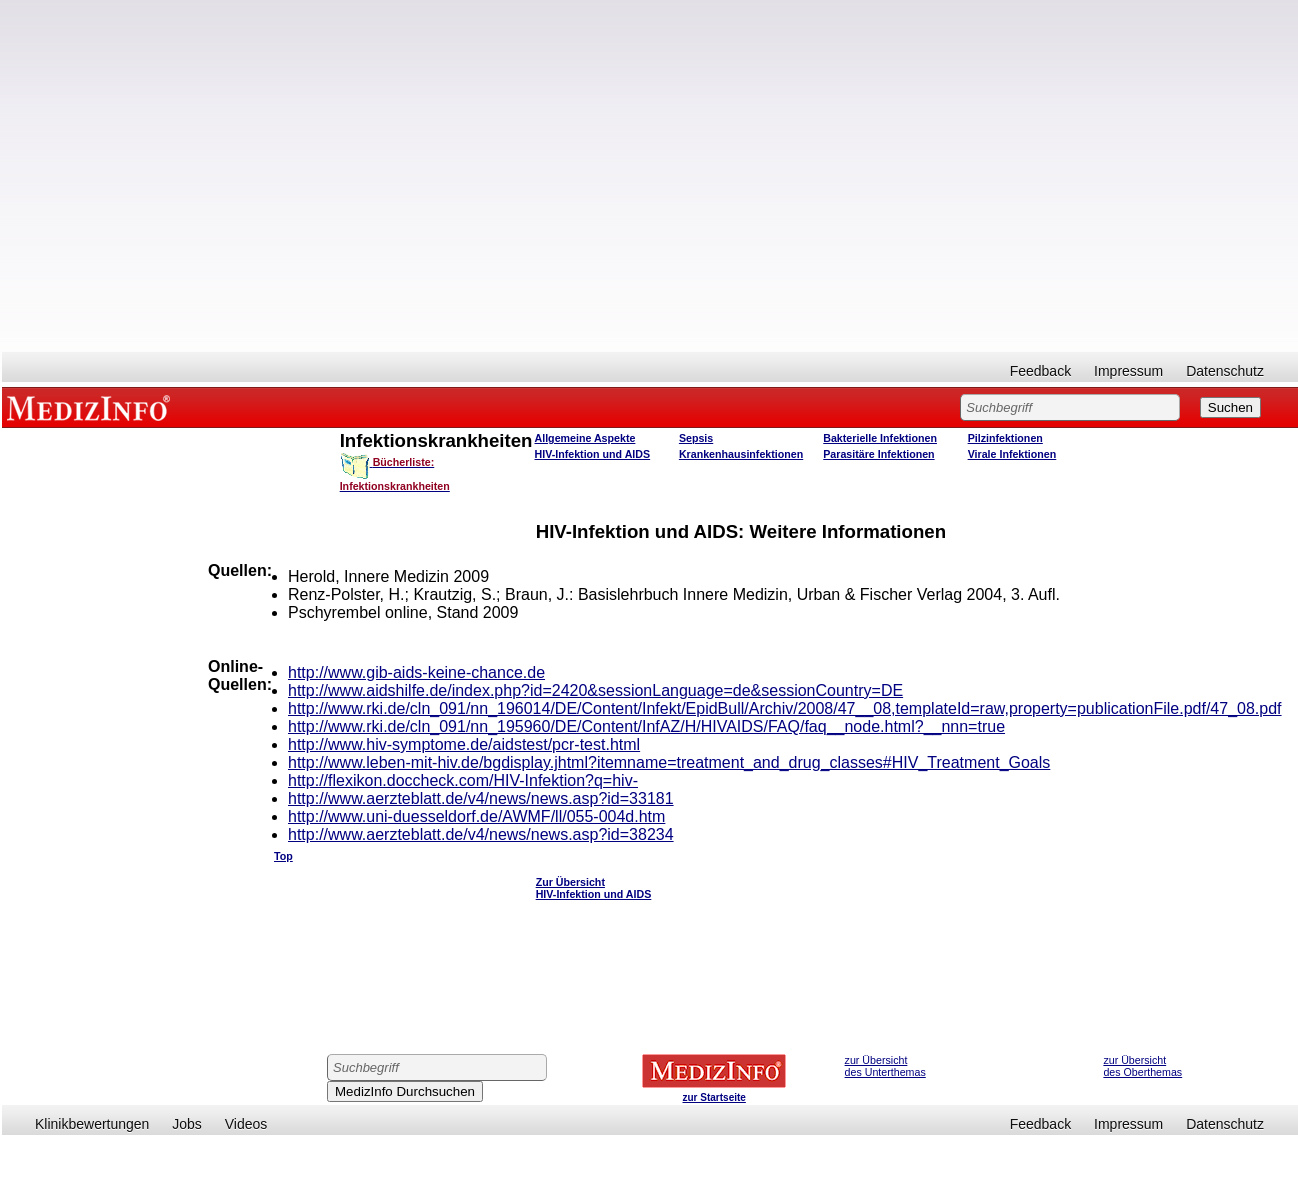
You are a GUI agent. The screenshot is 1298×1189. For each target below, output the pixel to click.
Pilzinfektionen (1005, 438)
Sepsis (696, 438)
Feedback (1040, 371)
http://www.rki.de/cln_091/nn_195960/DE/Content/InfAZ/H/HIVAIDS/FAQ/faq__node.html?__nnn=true (646, 726)
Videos (246, 1124)
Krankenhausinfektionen (741, 454)
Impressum (1128, 371)
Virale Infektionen (1012, 454)
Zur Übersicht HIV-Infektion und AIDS (594, 888)
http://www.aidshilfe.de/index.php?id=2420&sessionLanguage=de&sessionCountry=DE (595, 690)
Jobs (187, 1124)
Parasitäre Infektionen (878, 454)
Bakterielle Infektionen (880, 438)
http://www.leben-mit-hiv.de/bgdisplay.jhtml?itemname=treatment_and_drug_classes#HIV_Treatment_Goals (669, 762)
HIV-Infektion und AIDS (593, 454)
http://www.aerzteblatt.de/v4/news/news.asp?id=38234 (481, 834)
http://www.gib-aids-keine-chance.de (416, 672)
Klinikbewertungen (92, 1124)
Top (283, 856)
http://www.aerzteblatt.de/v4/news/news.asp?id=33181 (481, 798)
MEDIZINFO (92, 407)
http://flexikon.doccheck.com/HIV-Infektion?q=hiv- (463, 780)
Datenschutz (1225, 371)
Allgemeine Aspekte (585, 438)
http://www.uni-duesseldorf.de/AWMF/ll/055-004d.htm (476, 816)
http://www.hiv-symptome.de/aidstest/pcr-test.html (464, 744)
